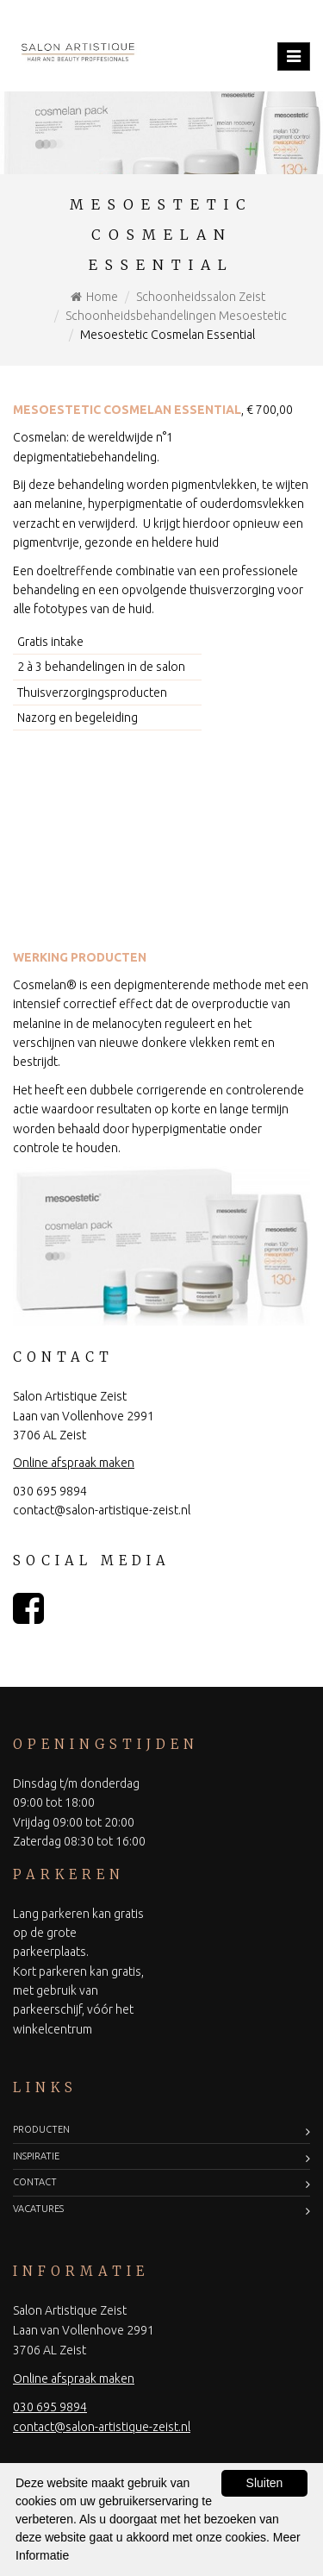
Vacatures (38, 2208)
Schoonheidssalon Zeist (200, 297)
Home (102, 297)
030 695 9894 (50, 1491)
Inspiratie (36, 2156)
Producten (41, 2129)
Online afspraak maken (73, 1463)
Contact (35, 2182)
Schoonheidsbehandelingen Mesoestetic (176, 316)
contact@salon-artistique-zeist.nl (101, 1510)
